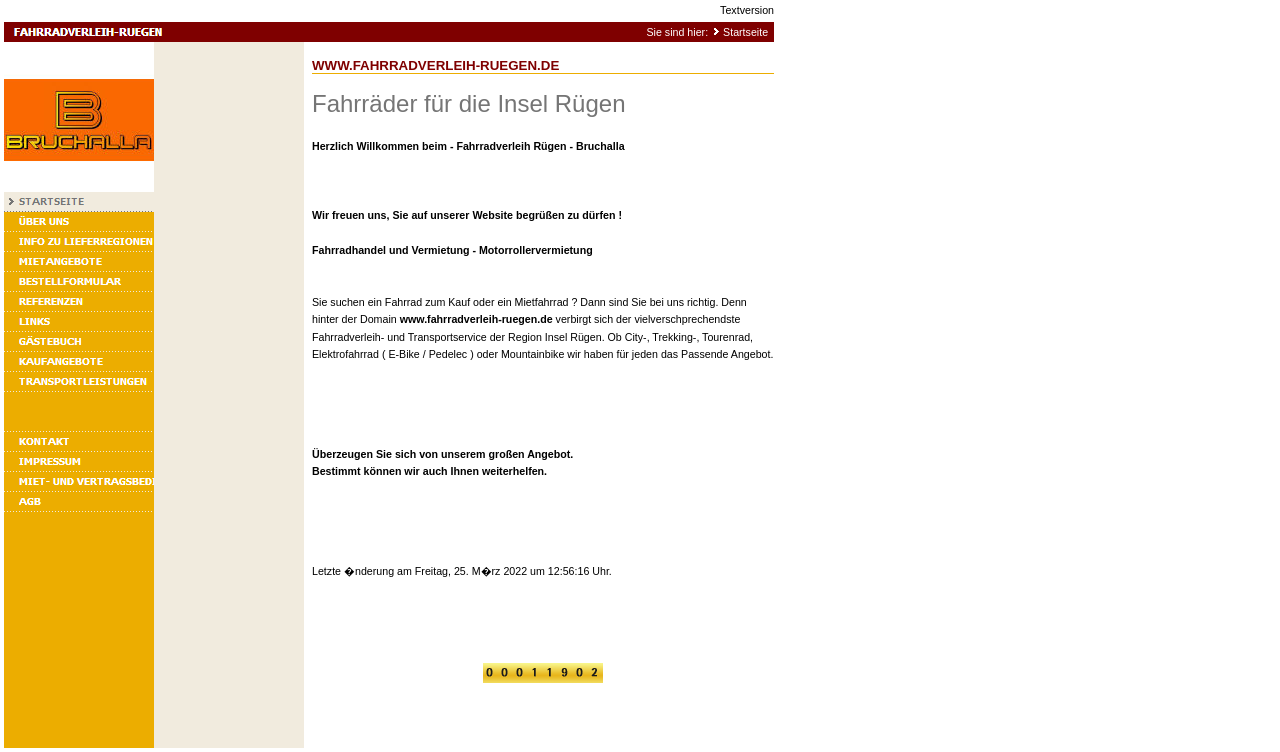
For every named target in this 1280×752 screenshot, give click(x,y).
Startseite (745, 32)
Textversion (747, 10)
